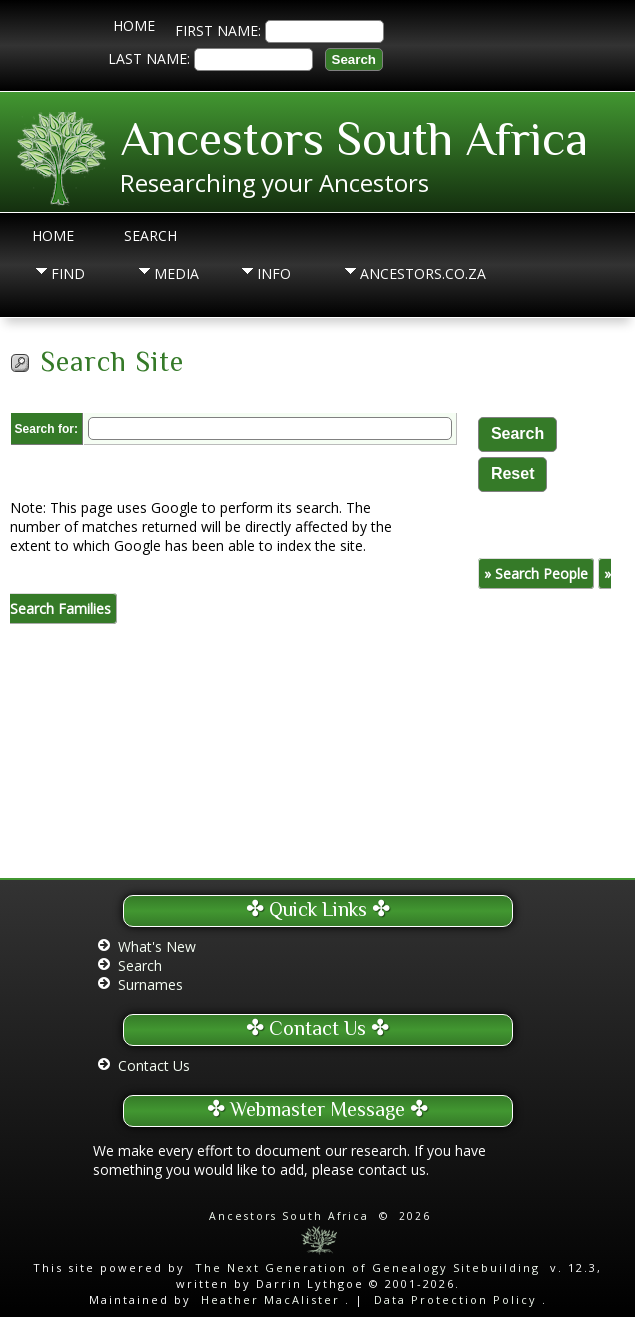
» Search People (536, 573)
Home (134, 25)
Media (176, 273)
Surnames (150, 984)
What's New (157, 946)
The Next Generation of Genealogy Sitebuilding (367, 1267)
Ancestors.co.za (396, 273)
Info (274, 273)
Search (150, 235)
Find (68, 273)
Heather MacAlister (270, 1299)
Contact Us (154, 1065)
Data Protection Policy (455, 1299)
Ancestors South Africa (354, 139)
